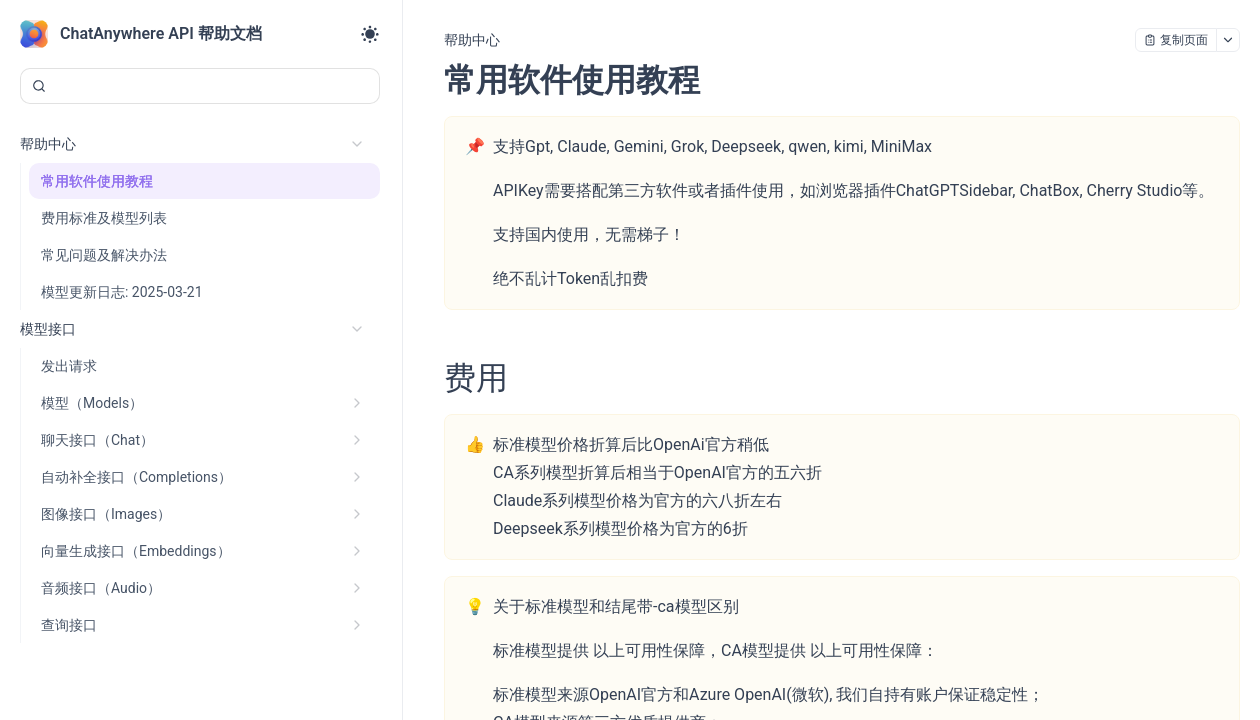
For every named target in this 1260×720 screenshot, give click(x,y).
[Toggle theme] (370, 34)
